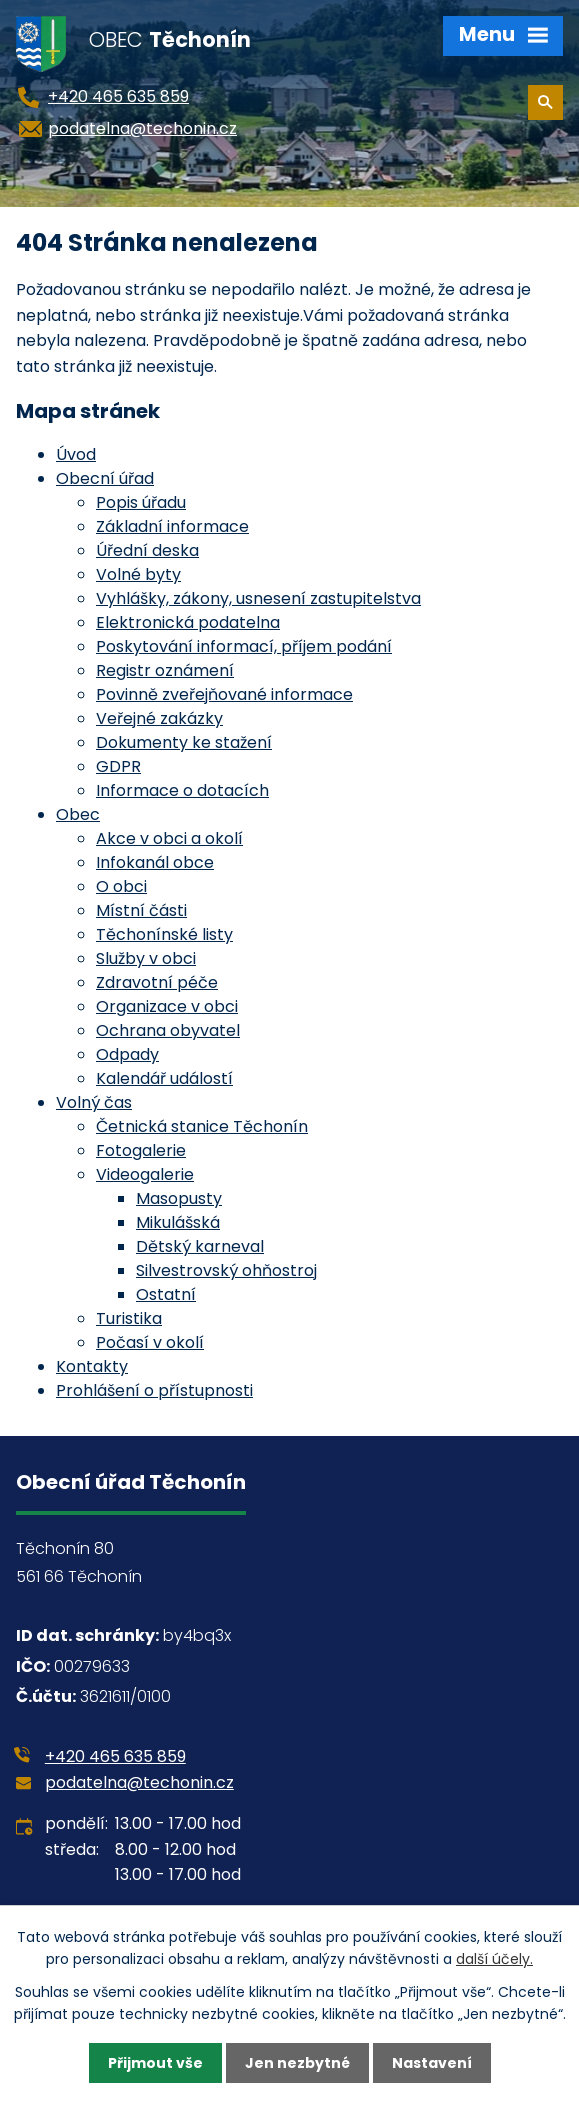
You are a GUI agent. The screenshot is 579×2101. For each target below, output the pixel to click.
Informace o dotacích (182, 790)
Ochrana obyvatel (168, 1030)
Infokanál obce (155, 862)
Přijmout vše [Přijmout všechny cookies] (155, 2063)
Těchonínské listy (164, 934)
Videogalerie (145, 1174)
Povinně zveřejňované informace (224, 694)
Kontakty (92, 1366)
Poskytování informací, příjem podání (244, 646)
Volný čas (94, 1102)
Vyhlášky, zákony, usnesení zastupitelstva (258, 598)
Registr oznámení (165, 670)
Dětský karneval (200, 1246)
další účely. (494, 1959)
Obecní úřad (105, 478)
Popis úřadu (141, 502)
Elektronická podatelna (188, 622)
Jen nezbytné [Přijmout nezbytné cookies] (297, 2063)
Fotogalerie (141, 1150)
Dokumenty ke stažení (184, 742)
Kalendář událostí (164, 1078)
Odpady (127, 1054)
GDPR (118, 766)
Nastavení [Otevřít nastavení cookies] (432, 2063)
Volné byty (138, 574)
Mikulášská (178, 1222)
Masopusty (179, 1198)
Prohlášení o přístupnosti (154, 1390)
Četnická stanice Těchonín (202, 1126)
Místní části (141, 910)
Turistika (129, 1318)
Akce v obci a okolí (169, 838)
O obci (121, 886)
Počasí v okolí (150, 1342)
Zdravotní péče (157, 982)
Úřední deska (147, 550)
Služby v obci (146, 958)
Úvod (76, 454)
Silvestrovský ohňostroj (226, 1270)
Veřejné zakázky (159, 718)
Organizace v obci (167, 1006)
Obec (78, 814)
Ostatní (166, 1294)
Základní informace (172, 526)
